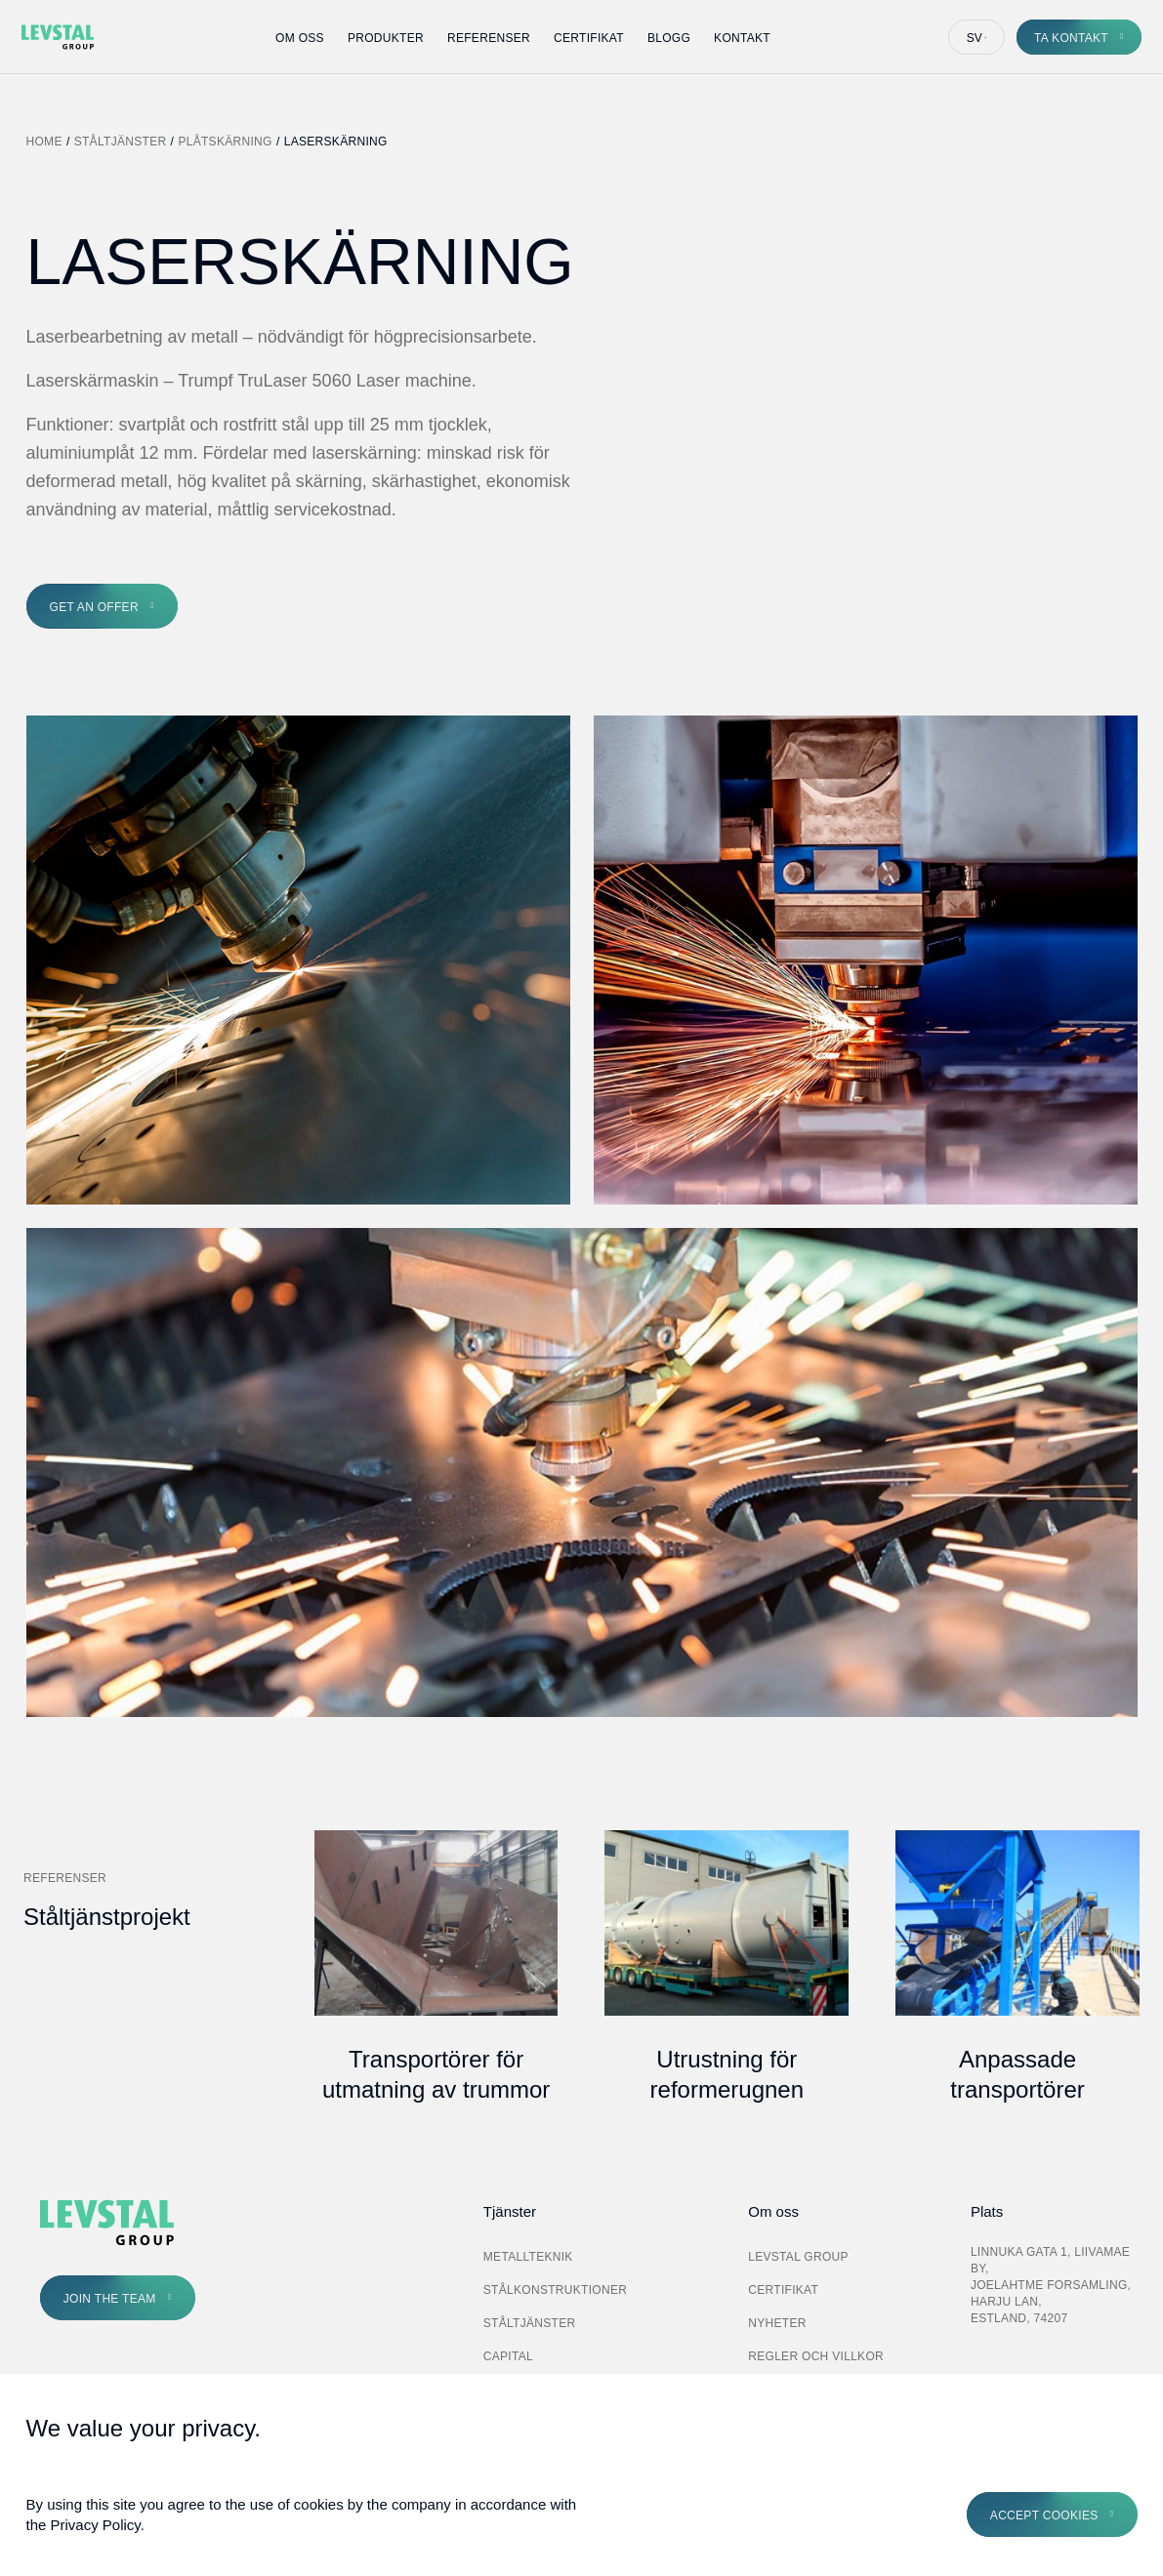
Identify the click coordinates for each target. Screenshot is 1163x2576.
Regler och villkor (816, 2356)
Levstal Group (798, 2257)
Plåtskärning (224, 141)
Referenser (488, 38)
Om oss (299, 38)
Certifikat (589, 38)
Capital (508, 2356)
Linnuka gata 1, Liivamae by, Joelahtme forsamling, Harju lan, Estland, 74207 (1051, 2284)
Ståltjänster (120, 141)
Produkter (386, 38)
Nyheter (777, 2323)
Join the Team (109, 2299)
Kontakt (742, 38)
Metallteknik (528, 2257)
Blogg (668, 38)
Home (44, 141)
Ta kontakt (1071, 38)
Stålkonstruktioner (555, 2290)
